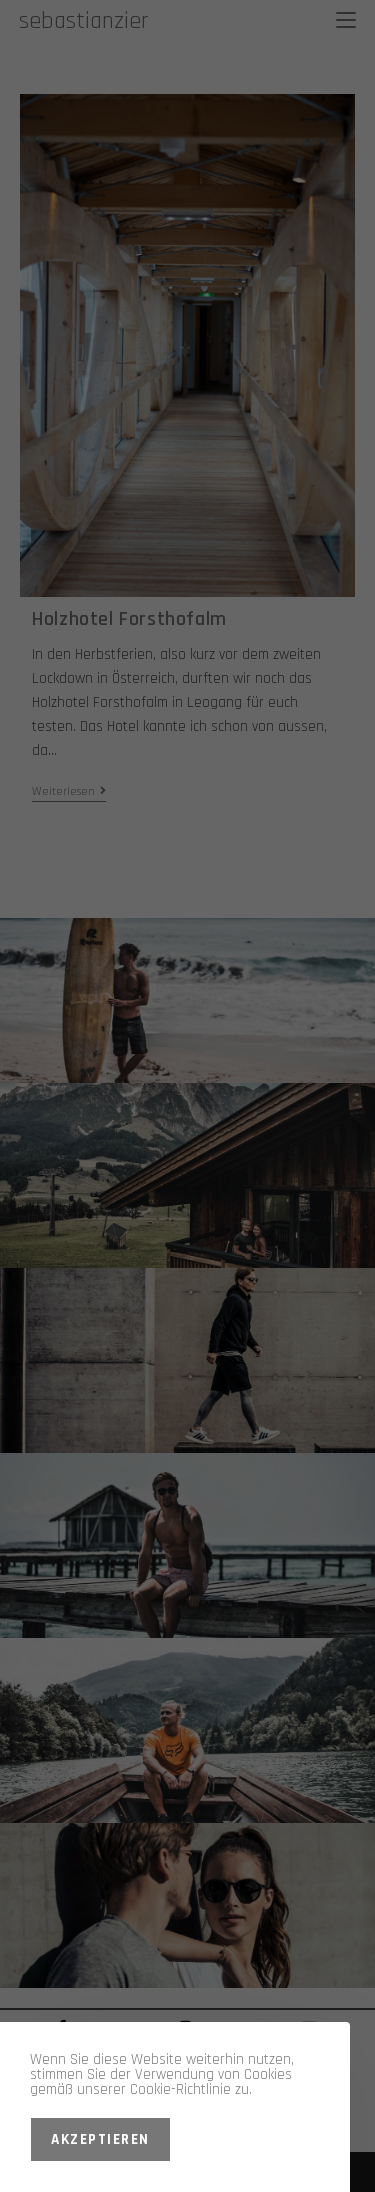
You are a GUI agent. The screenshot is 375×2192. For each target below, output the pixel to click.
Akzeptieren (100, 2139)
